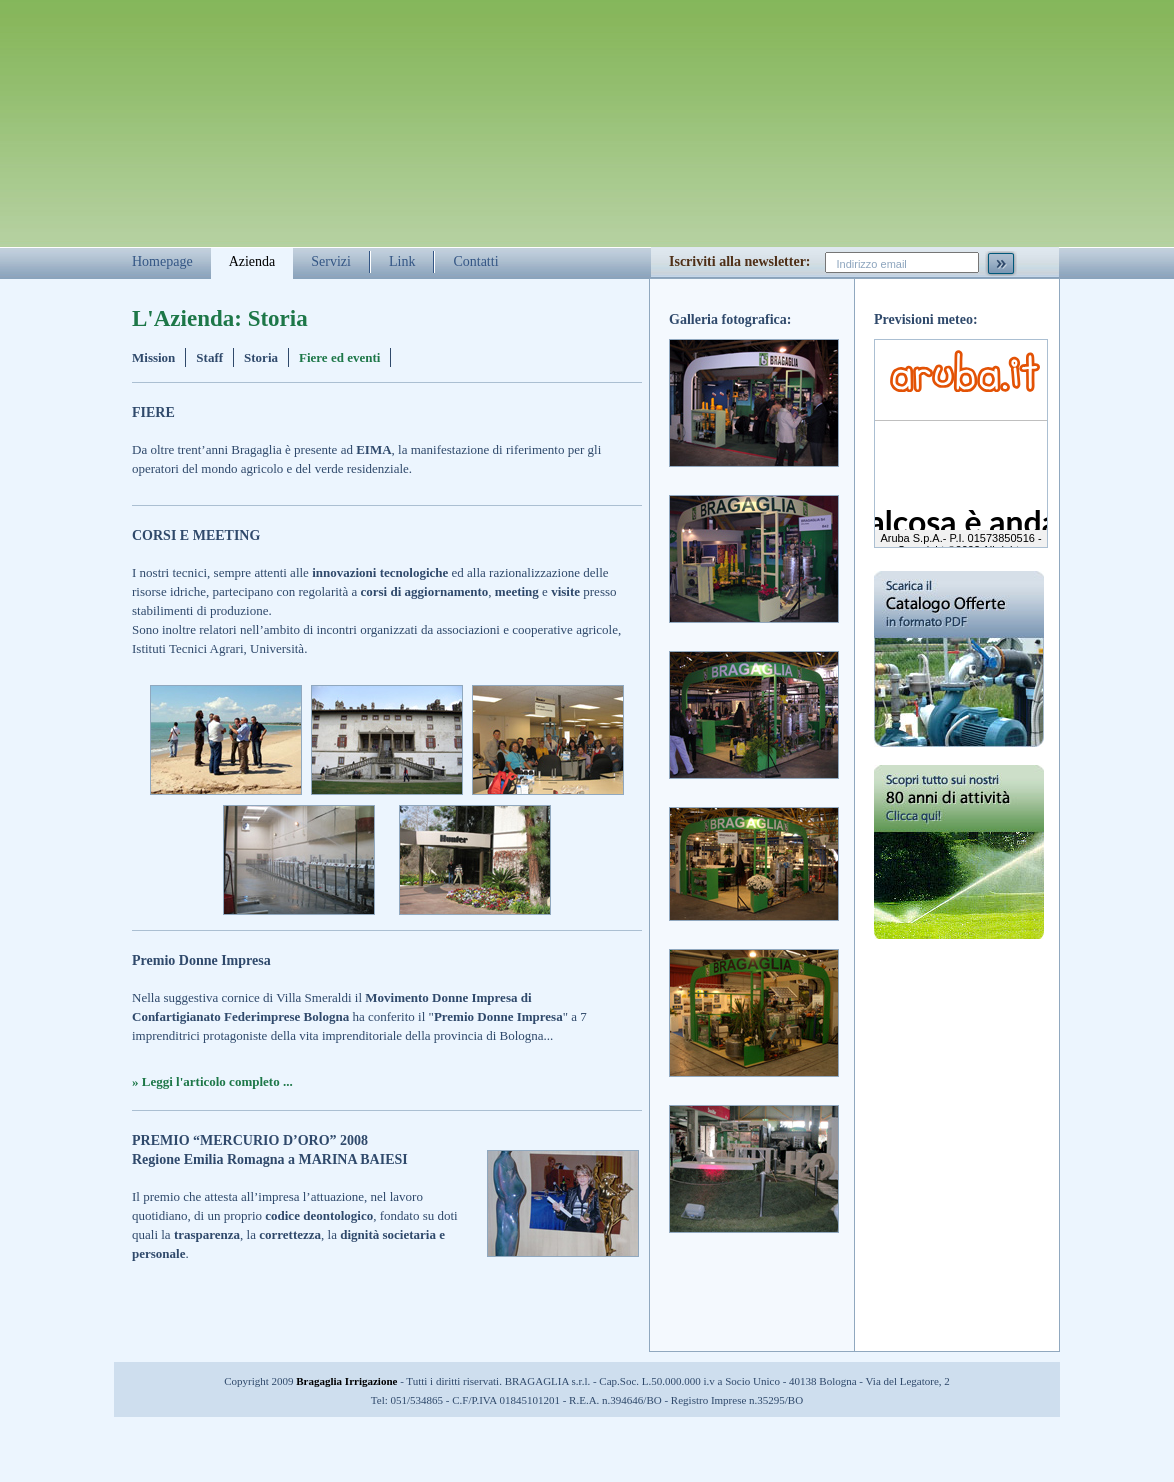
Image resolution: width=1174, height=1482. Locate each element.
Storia (261, 357)
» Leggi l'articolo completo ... (212, 1081)
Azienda (252, 261)
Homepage (162, 261)
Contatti (475, 261)
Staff (209, 357)
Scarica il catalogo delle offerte (959, 659)
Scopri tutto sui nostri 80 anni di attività (959, 867)
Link (402, 261)
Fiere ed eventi (339, 357)
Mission (153, 357)
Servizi (331, 261)
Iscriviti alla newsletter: (740, 261)
